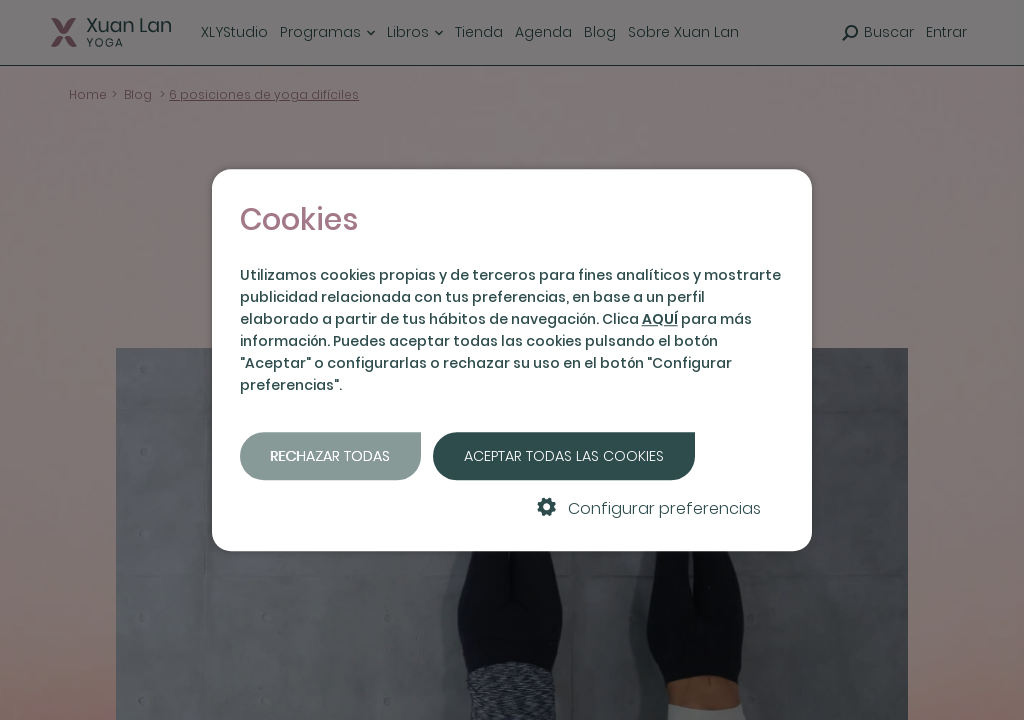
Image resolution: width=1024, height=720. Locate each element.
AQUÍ (660, 319)
